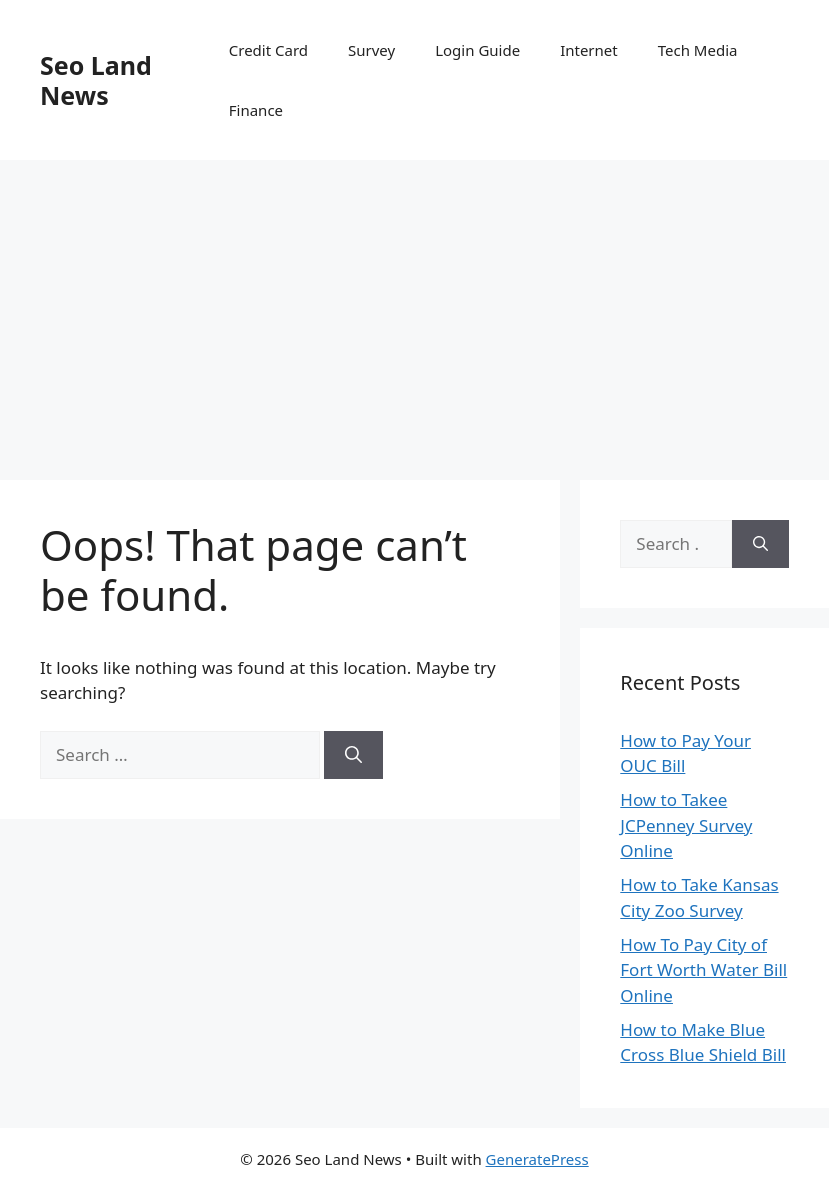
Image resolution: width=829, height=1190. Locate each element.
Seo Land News (96, 80)
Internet (589, 50)
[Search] (353, 755)
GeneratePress (537, 1159)
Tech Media (698, 50)
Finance (256, 110)
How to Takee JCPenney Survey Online (686, 825)
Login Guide (477, 50)
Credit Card (268, 50)
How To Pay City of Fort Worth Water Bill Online (703, 970)
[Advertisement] (414, 310)
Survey (371, 50)
